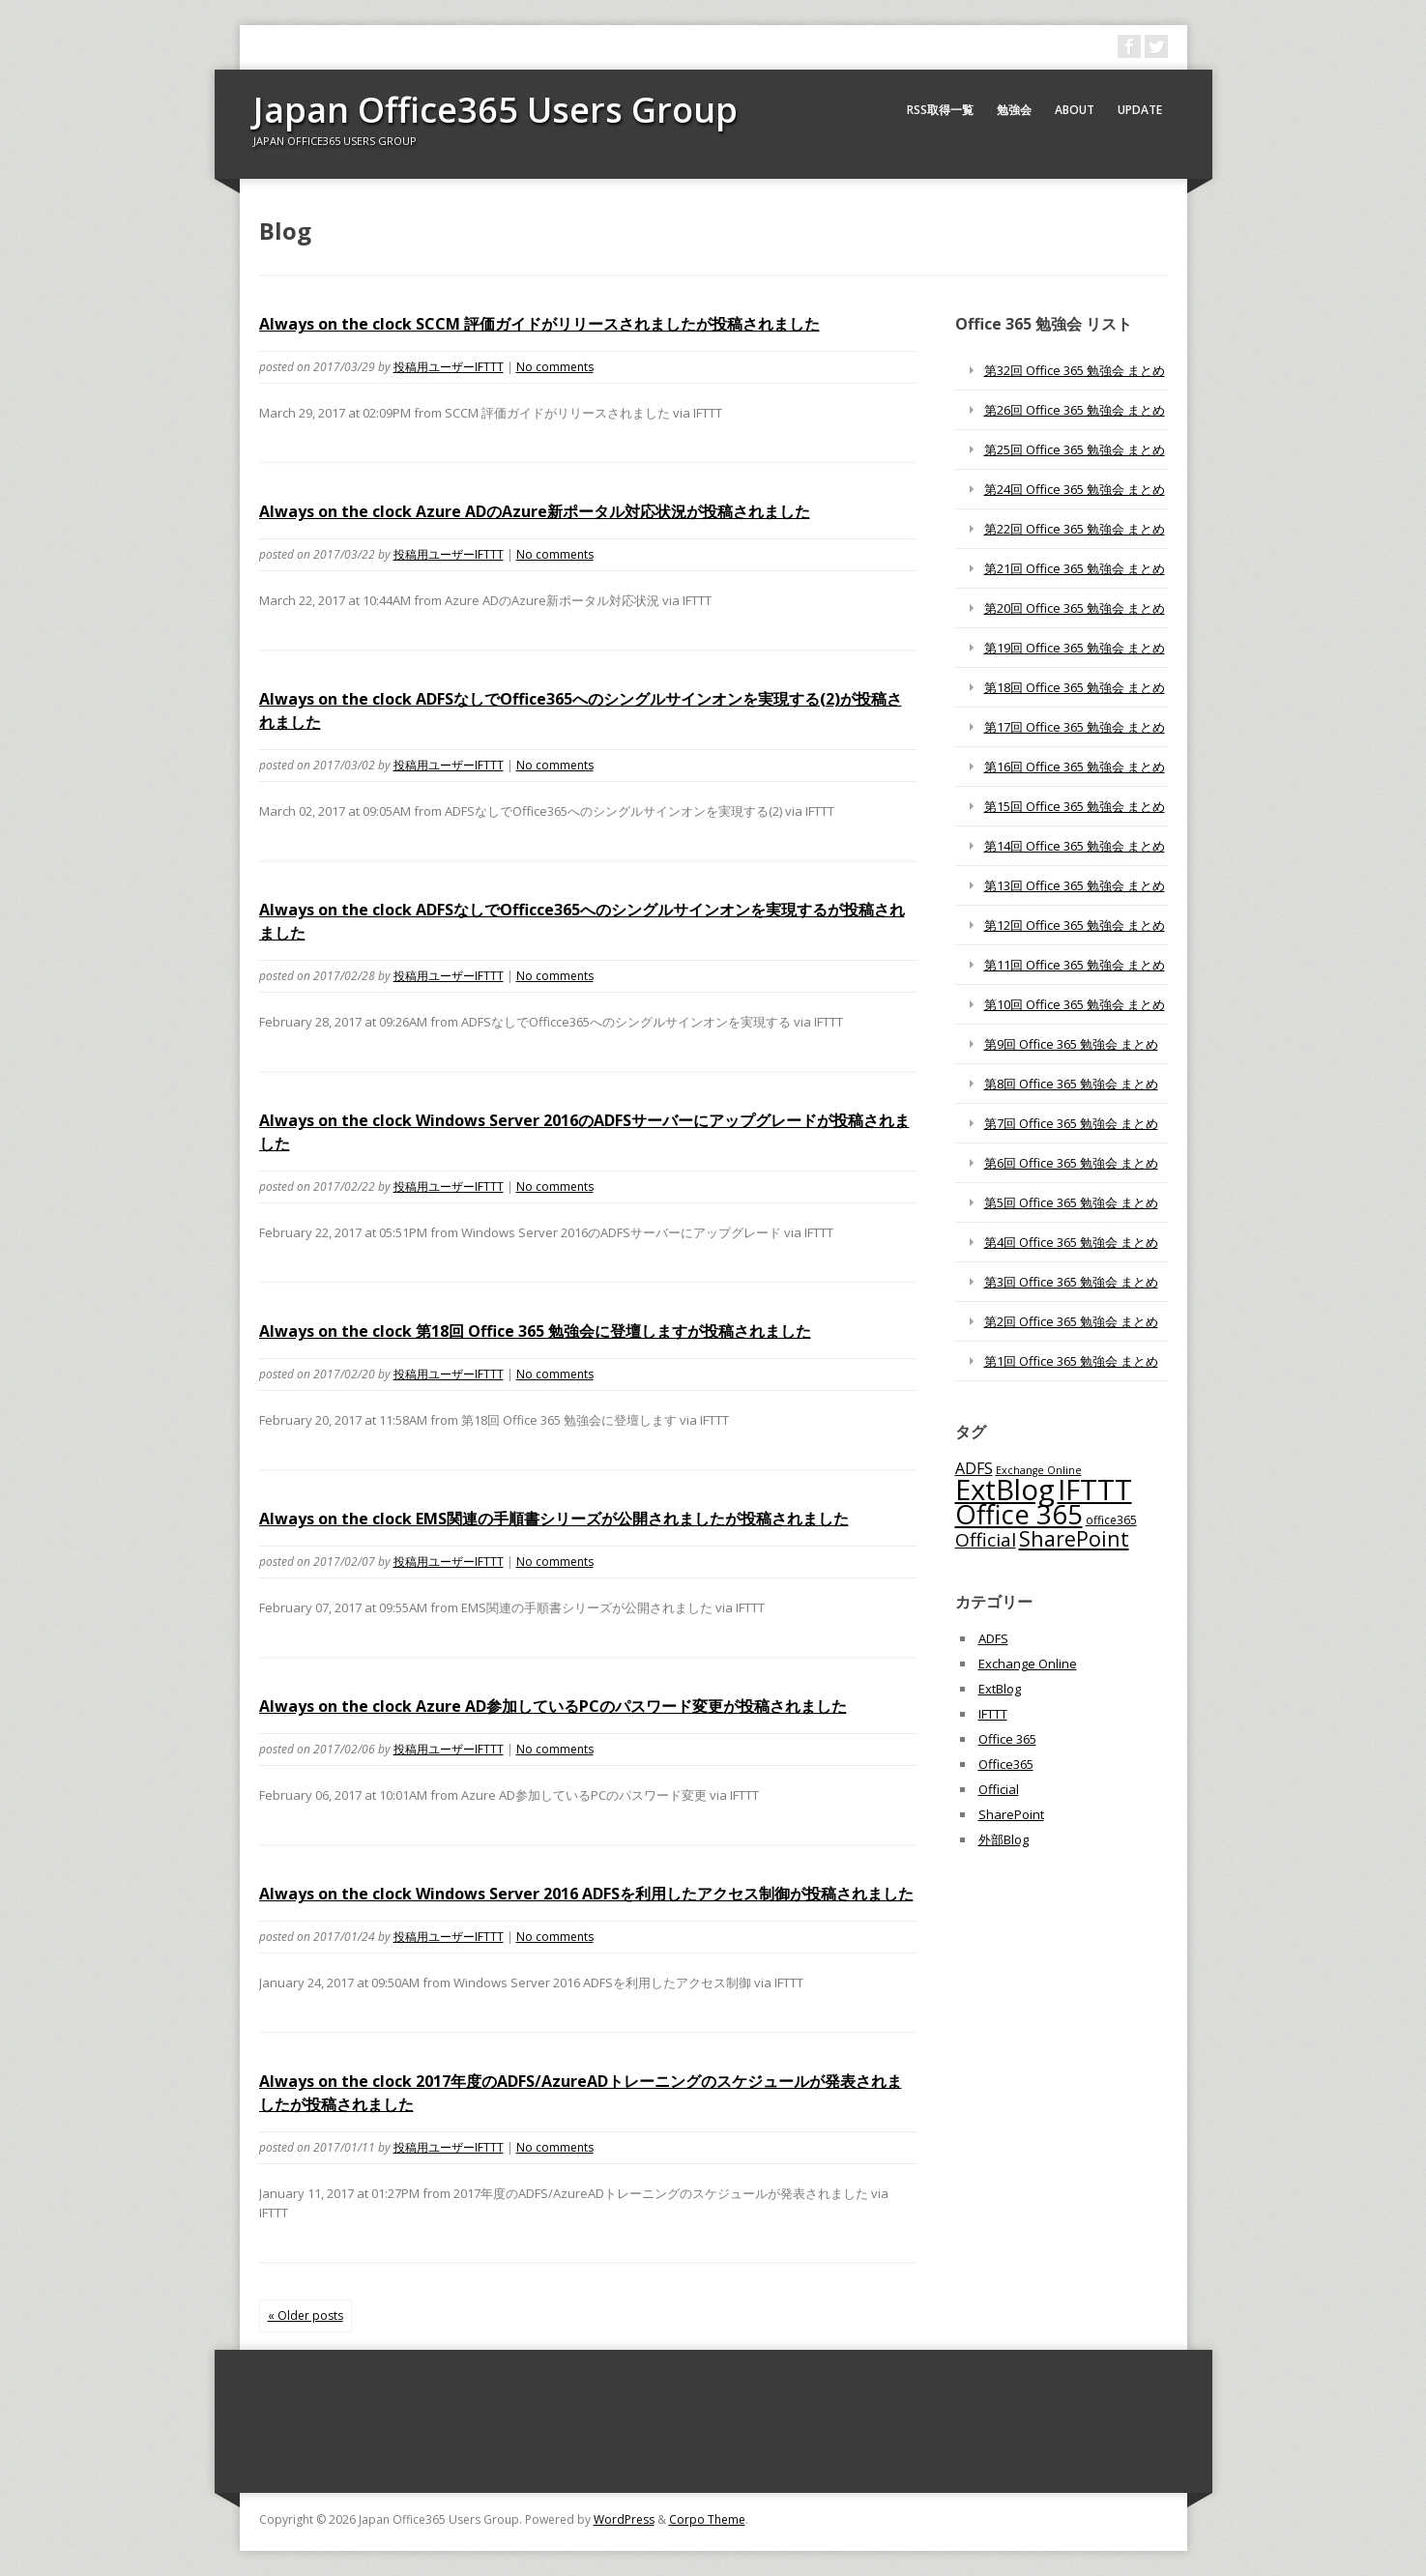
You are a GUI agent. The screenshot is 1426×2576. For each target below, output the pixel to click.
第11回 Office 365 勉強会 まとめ (1074, 964)
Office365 (1005, 1764)
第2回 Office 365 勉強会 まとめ (1071, 1321)
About (1074, 109)
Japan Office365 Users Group (495, 109)
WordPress (624, 2519)
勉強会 (1014, 109)
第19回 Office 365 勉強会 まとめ (1074, 647)
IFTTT (992, 1713)
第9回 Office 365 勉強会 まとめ (1071, 1044)
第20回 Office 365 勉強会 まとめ (1074, 608)
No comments (555, 367)
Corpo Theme (707, 2519)
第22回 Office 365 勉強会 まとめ (1074, 528)
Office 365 (1007, 1739)
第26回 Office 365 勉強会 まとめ (1074, 410)
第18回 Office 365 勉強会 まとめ (1074, 687)
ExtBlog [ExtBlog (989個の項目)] (1005, 1489)
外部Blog (1003, 1839)
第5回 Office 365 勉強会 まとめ (1071, 1202)
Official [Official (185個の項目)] (985, 1539)
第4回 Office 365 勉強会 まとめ (1071, 1242)
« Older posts (305, 2315)
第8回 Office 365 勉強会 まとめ (1071, 1083)
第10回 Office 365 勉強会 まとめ (1074, 1004)
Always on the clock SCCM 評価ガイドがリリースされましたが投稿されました (539, 323)
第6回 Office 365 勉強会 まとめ (1071, 1163)
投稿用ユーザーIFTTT (448, 367)
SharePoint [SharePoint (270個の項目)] (1074, 1538)
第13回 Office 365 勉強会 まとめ (1074, 885)
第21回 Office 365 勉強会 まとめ (1074, 568)
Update (1140, 109)
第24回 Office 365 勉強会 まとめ (1074, 489)
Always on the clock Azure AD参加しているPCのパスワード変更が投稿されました (553, 1706)
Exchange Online (1027, 1663)
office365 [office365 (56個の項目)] (1111, 1519)
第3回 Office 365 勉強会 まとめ (1071, 1281)
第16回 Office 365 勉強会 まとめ (1074, 766)
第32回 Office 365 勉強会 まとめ (1074, 370)
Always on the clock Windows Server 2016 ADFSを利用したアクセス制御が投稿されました (586, 1893)
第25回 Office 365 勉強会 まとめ (1074, 449)
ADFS (993, 1638)
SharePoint (1011, 1814)
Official (998, 1789)
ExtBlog (999, 1688)
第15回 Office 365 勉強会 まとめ (1074, 806)
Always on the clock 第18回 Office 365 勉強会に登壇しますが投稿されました (535, 1331)
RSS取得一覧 (940, 109)
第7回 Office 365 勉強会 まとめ (1071, 1123)
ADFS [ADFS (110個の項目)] (974, 1468)
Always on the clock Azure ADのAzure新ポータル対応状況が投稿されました (534, 511)
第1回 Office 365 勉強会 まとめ (1071, 1361)
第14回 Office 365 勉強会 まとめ (1074, 845)
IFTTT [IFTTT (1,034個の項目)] (1095, 1489)
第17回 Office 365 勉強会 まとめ (1074, 727)
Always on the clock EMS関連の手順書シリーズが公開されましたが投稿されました (554, 1518)
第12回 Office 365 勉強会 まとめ (1074, 925)
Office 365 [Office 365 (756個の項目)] (1019, 1514)
